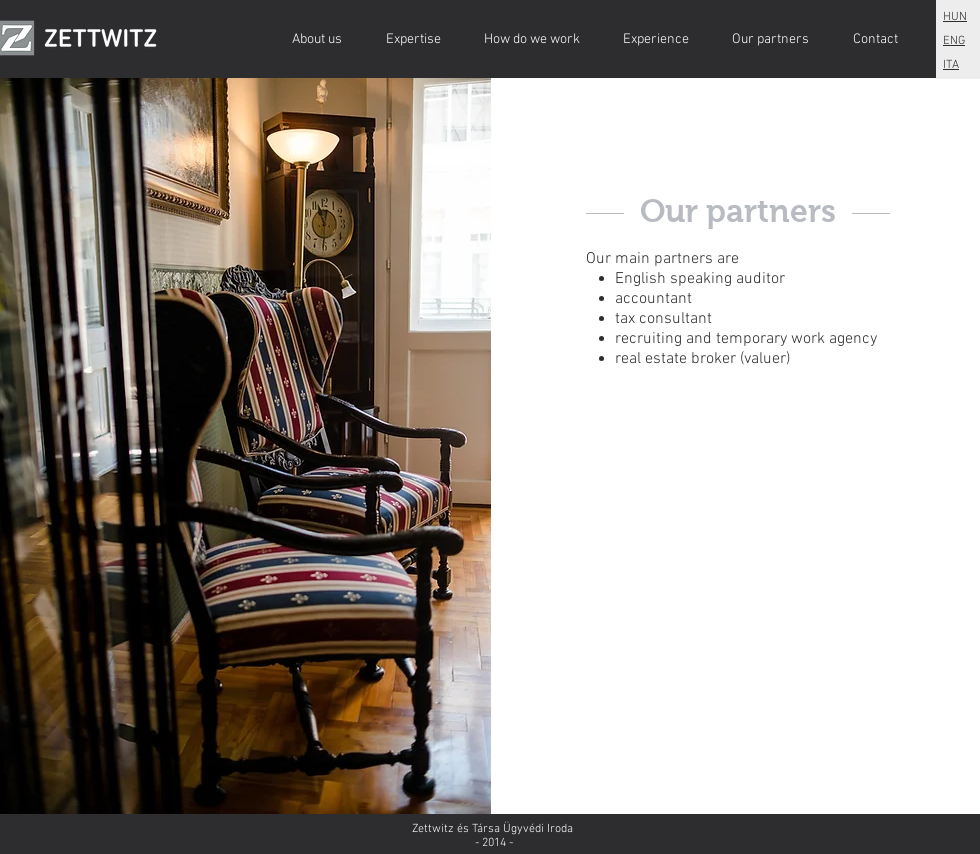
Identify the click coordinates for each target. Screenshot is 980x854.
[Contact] (875, 39)
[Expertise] (413, 39)
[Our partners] (770, 39)
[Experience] (656, 39)
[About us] (317, 39)
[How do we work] (532, 39)
